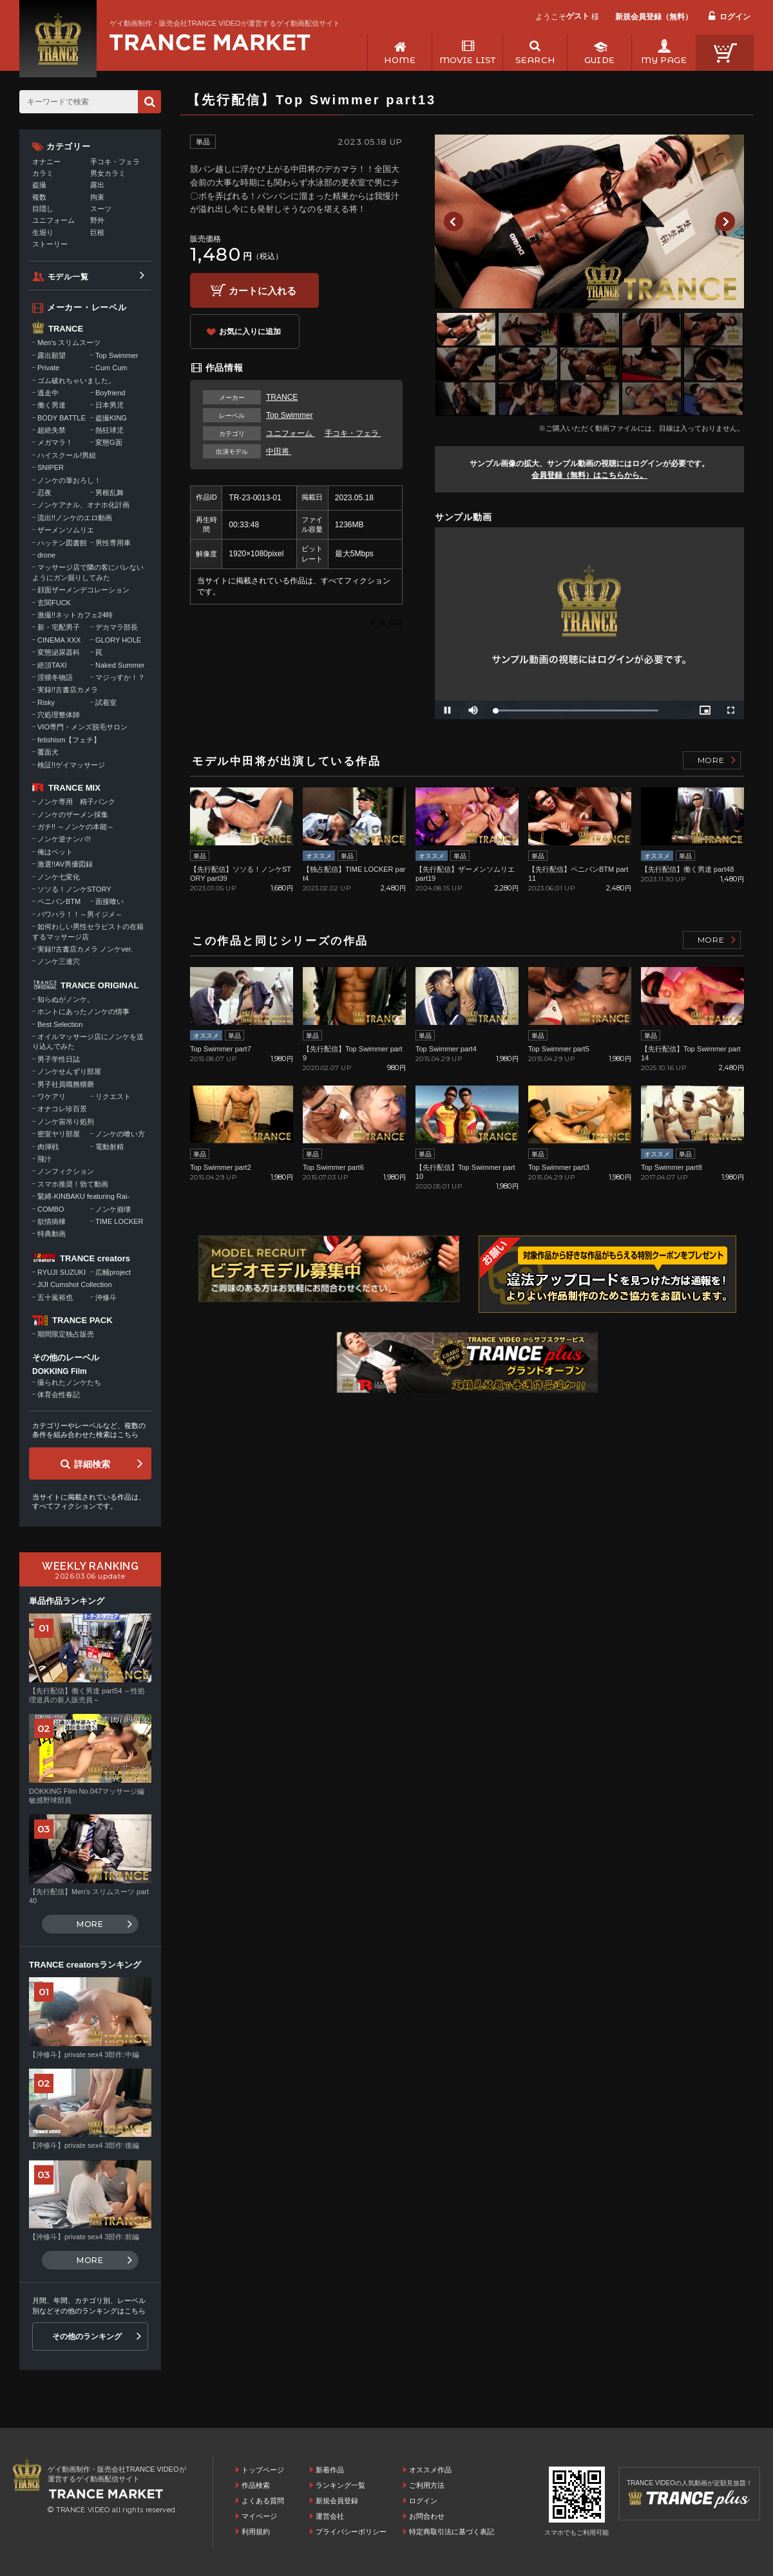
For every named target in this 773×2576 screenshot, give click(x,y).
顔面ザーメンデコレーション (83, 590)
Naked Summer (119, 665)
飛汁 (44, 1159)
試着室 (106, 702)
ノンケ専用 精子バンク (76, 801)
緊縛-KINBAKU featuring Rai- (83, 1196)
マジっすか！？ (120, 677)
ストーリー (50, 244)
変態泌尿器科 (58, 652)
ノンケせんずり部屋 (69, 1071)
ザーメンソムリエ (65, 530)
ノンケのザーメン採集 (72, 814)
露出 (97, 185)
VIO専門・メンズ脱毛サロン (82, 727)
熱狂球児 (109, 430)
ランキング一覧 (340, 2485)
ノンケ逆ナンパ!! (64, 839)
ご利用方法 (426, 2485)
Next (725, 221)
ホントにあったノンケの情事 (83, 1011)
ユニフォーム (290, 433)
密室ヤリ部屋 (58, 1134)
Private (48, 367)
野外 (97, 220)
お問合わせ (426, 2516)
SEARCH (535, 60)
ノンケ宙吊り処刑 (65, 1121)
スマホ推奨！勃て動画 (72, 1184)
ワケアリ (51, 1096)
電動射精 (109, 1147)
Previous (453, 221)
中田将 (278, 451)
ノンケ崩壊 (113, 1209)
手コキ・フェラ (353, 433)
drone (46, 555)
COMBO (50, 1209)
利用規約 (256, 2531)
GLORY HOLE (118, 640)
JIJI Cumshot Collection (74, 1284)
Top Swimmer (289, 415)
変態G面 (108, 442)
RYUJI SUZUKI (61, 1272)
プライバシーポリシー (351, 2531)
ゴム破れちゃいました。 (76, 380)
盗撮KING (111, 418)
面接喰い (109, 901)
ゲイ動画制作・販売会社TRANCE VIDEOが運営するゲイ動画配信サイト (225, 23)
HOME (399, 60)
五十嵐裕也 (55, 1297)
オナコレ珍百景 (62, 1109)
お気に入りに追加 (250, 331)
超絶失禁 (51, 430)
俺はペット (55, 852)
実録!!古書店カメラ (67, 689)
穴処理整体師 (58, 715)
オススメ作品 (430, 2470)
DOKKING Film (59, 1371)
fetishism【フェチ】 (68, 740)
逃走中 (48, 393)
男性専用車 (113, 543)
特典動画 (51, 1233)
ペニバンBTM (59, 901)
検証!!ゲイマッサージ (71, 765)
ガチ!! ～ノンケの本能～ (75, 827)
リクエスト (113, 1096)
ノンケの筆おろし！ (69, 480)
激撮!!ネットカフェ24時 (75, 615)
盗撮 (39, 185)
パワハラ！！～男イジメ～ (79, 914)
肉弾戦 (48, 1147)
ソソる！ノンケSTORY (74, 889)
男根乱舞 (109, 492)
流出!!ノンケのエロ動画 (74, 518)
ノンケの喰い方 (120, 1134)
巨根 (97, 232)
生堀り (42, 232)
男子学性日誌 (58, 1059)
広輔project (113, 1272)
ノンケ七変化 (58, 877)
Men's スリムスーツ (68, 342)
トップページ (263, 2470)
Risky (46, 702)
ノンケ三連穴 (58, 961)
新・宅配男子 (58, 627)
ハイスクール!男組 (66, 455)
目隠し (42, 208)
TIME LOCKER (119, 1221)
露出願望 (51, 355)
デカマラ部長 (116, 627)
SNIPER (50, 467)
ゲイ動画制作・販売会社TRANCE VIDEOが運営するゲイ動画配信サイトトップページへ (210, 42)
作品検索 (256, 2485)
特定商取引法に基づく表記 (451, 2531)
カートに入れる (262, 290)
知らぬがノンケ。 (65, 999)
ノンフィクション (65, 1171)
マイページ (259, 2516)
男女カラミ (108, 173)
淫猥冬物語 (55, 677)
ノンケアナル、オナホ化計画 (83, 505)
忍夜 (44, 492)
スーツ (100, 208)
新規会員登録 (337, 2501)
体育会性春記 (58, 1394)
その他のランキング (87, 2336)
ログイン (735, 16)
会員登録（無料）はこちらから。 (589, 475)
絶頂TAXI (52, 665)
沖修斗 (106, 1297)
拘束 (97, 197)
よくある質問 (263, 2501)
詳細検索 (92, 1464)
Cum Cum (111, 367)
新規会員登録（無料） (653, 16)
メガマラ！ (55, 442)
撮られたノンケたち (69, 1382)
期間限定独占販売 (65, 1334)
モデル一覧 (68, 276)
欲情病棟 (51, 1221)
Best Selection (59, 1024)
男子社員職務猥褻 (65, 1084)
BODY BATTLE (61, 418)
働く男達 (51, 405)
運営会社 (330, 2516)
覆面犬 (48, 752)
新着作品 (330, 2470)
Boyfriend (110, 393)
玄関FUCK (54, 602)
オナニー (46, 161)
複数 (39, 197)
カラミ (42, 173)
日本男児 (109, 405)
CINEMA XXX (59, 640)
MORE (711, 760)
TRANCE (282, 397)
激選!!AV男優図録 (65, 864)
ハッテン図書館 (62, 543)
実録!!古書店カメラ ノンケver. (85, 949)
